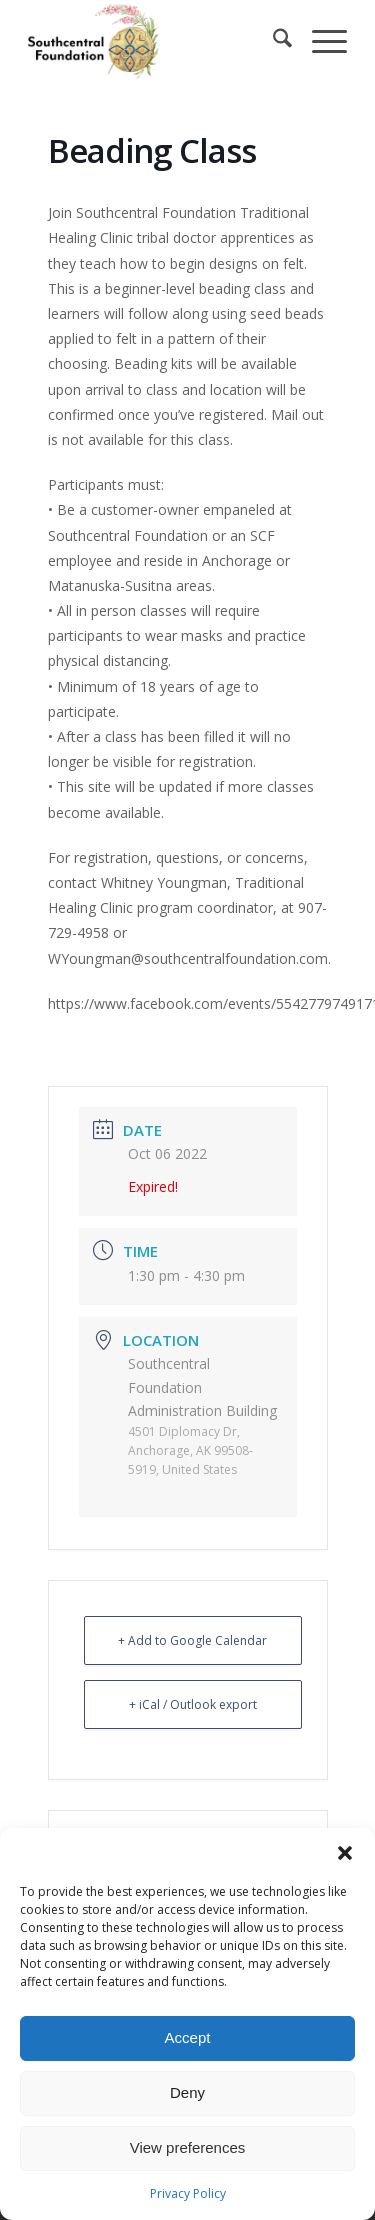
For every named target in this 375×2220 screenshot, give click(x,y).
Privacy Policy (188, 2193)
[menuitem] (272, 41)
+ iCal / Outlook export (193, 1704)
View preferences (188, 2147)
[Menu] (319, 41)
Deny (187, 2092)
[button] (345, 1853)
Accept (188, 2037)
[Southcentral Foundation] (155, 41)
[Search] (272, 41)
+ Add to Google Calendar (192, 1640)
